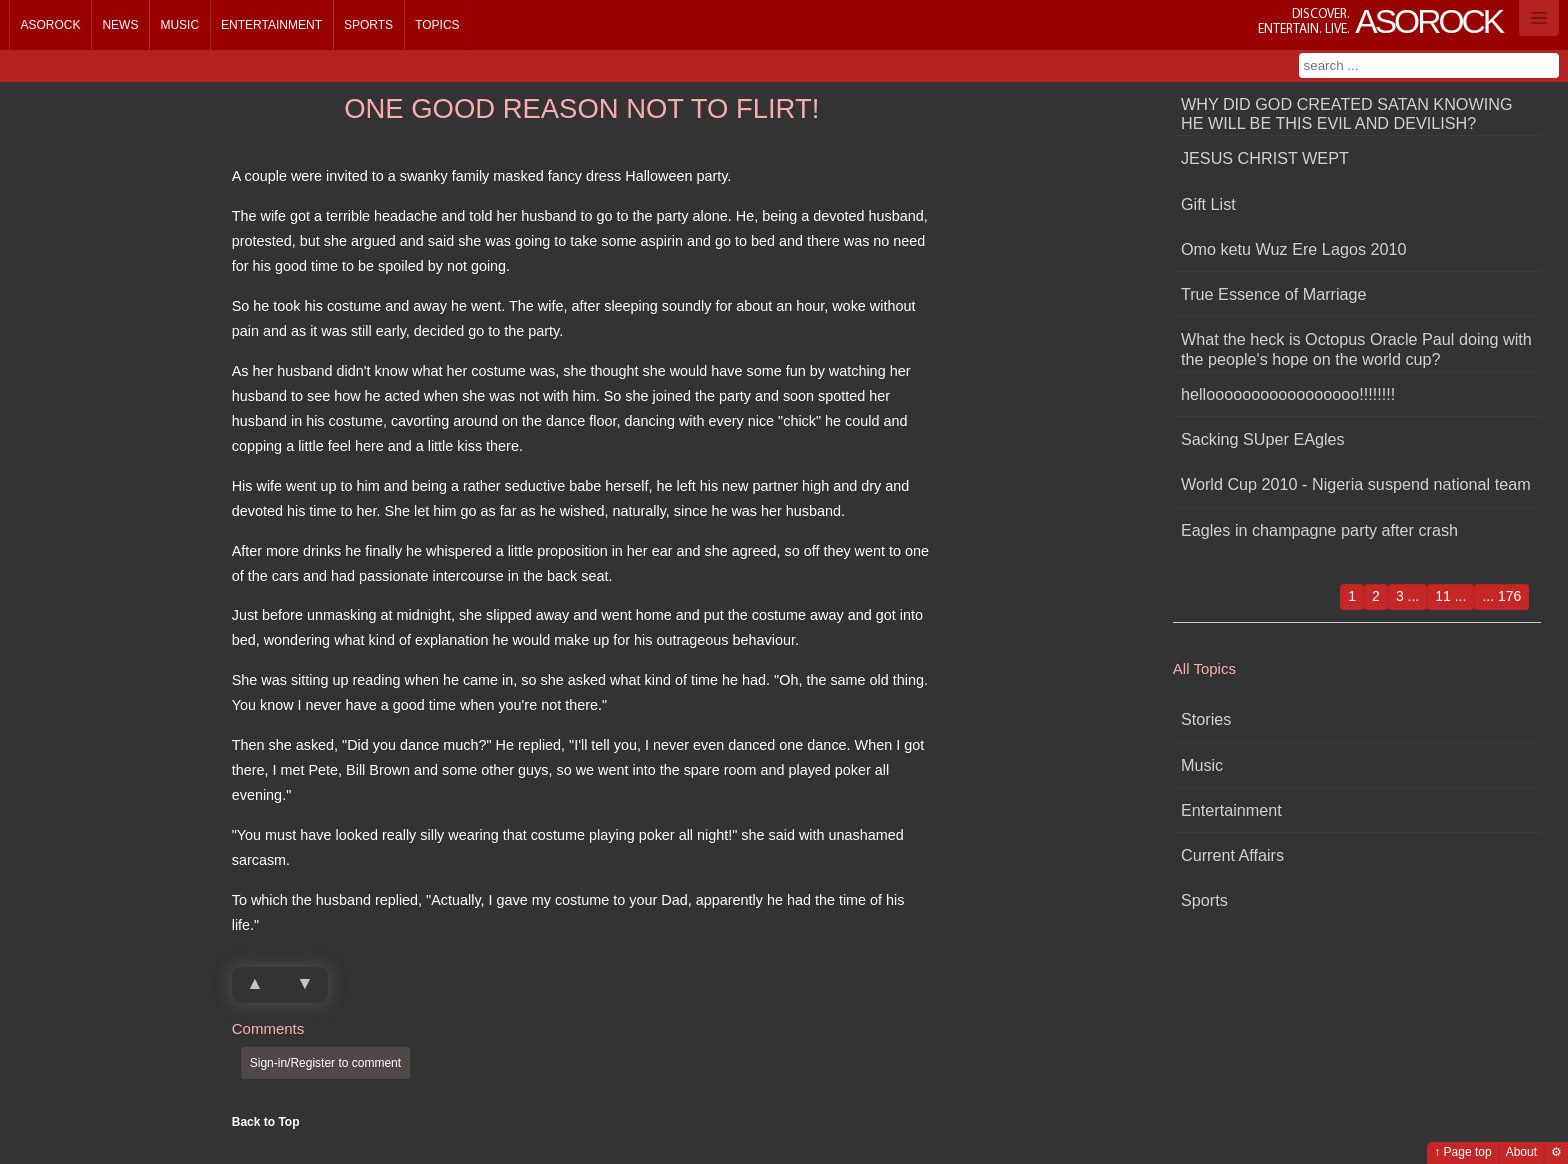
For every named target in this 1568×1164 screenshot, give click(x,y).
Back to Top (266, 1122)
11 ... (1450, 596)
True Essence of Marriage (1274, 294)
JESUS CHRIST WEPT (1265, 158)
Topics (437, 25)
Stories (1206, 719)
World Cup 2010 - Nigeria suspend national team (1356, 484)
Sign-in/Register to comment (325, 1063)
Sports (368, 25)
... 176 (1501, 596)
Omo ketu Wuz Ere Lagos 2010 (1294, 249)
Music (179, 25)
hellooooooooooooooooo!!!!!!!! (1288, 394)
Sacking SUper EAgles (1263, 439)
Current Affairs (1232, 855)
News (120, 25)
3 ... (1407, 596)
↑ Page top (1462, 1152)
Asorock (50, 25)
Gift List (1208, 204)
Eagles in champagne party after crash (1319, 530)
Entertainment (271, 25)
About (1521, 1152)
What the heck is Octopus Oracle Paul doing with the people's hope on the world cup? (1356, 348)
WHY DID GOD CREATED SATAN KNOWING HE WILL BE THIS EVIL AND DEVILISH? (1347, 113)
